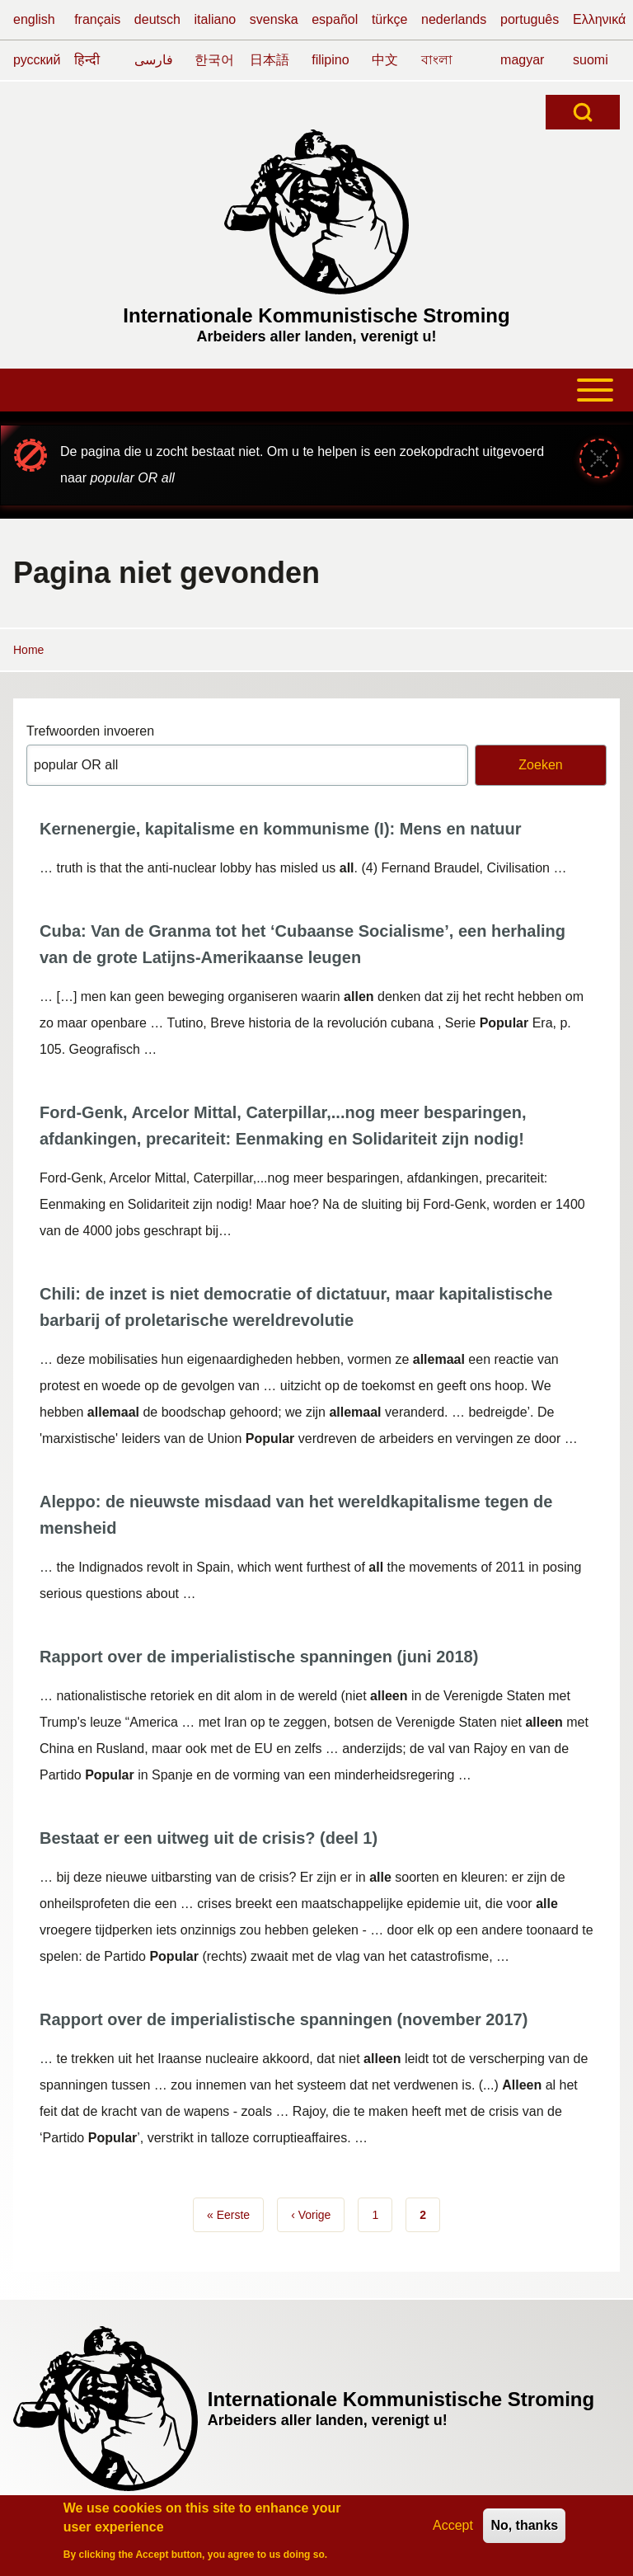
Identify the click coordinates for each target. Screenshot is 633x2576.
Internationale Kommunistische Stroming (316, 315)
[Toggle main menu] (316, 390)
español (335, 19)
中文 (385, 60)
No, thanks (524, 2529)
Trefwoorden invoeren (90, 731)
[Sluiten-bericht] (599, 458)
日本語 (269, 60)
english (34, 19)
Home (28, 649)
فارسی (153, 60)
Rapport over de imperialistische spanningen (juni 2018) (259, 1657)
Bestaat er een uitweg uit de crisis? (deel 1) (208, 1838)
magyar (522, 60)
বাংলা (436, 60)
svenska (274, 19)
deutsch (157, 19)
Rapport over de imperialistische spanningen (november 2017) (284, 2019)
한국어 (214, 60)
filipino (330, 60)
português (529, 19)
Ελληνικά (599, 19)
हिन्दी (87, 60)
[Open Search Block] (583, 112)
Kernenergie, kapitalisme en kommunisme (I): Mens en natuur (281, 829)
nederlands (453, 19)
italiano (216, 19)
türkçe (390, 19)
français (97, 19)
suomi (590, 60)
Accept (453, 2529)
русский (36, 60)
